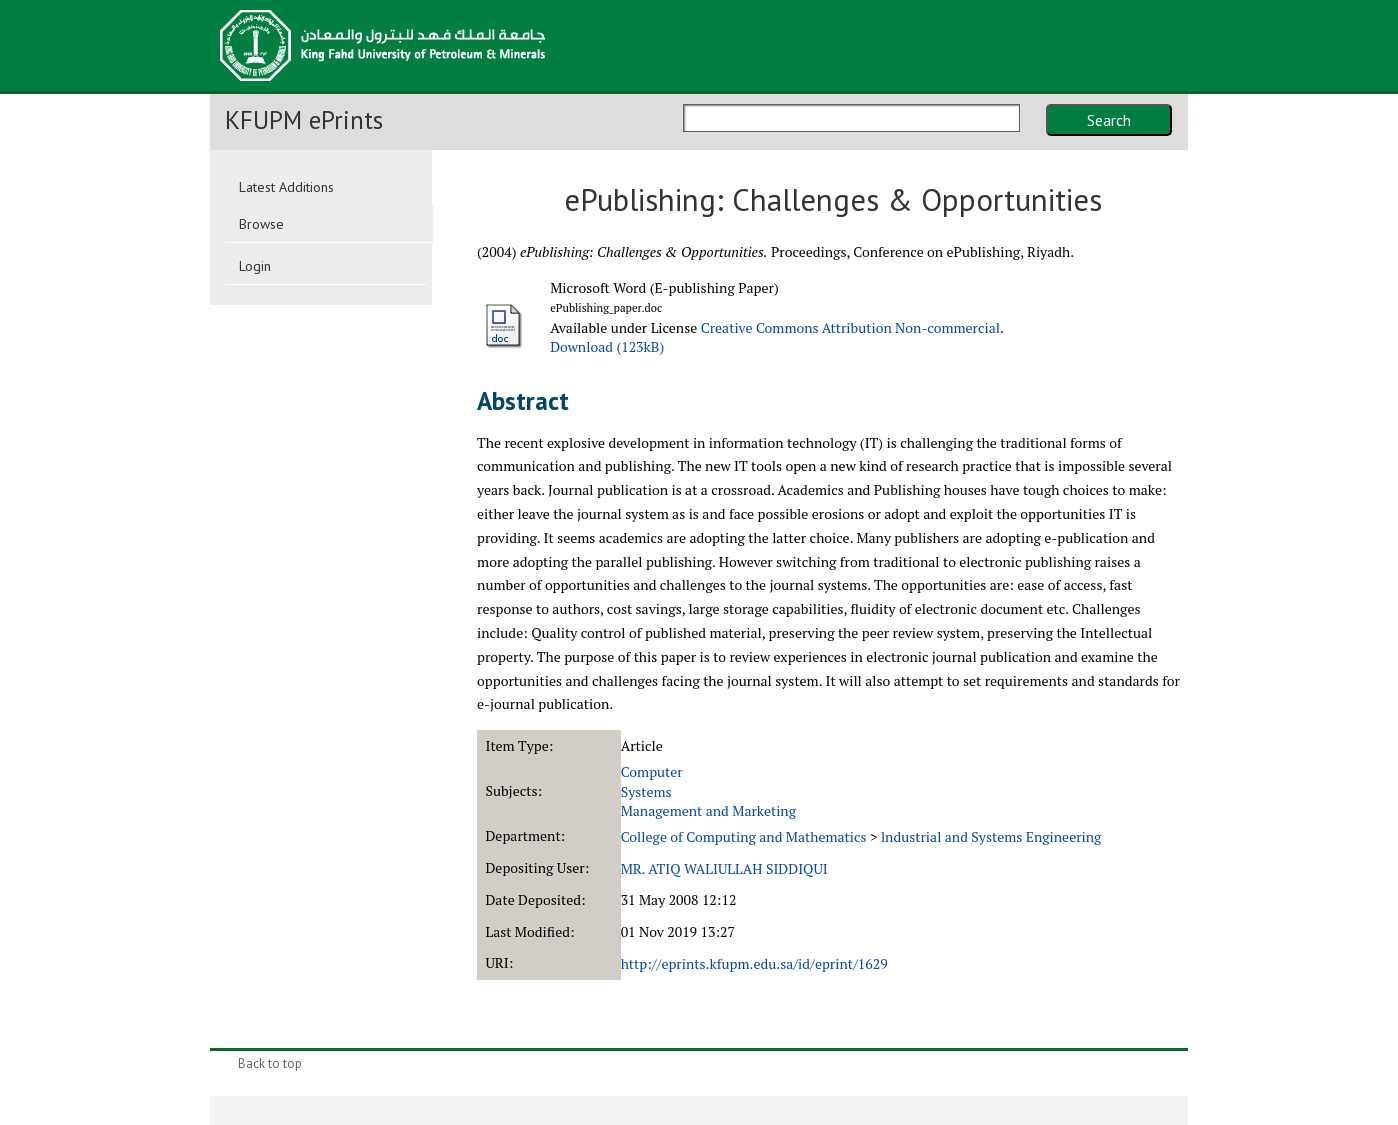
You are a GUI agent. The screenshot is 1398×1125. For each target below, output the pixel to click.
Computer (652, 771)
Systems (646, 791)
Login (255, 266)
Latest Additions (286, 187)
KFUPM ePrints (304, 120)
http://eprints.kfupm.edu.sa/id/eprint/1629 (754, 963)
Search (1109, 120)
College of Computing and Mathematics (744, 836)
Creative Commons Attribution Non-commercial (850, 327)
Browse (261, 224)
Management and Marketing (708, 810)
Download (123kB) (607, 346)
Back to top (270, 1063)
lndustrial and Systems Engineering (991, 836)
